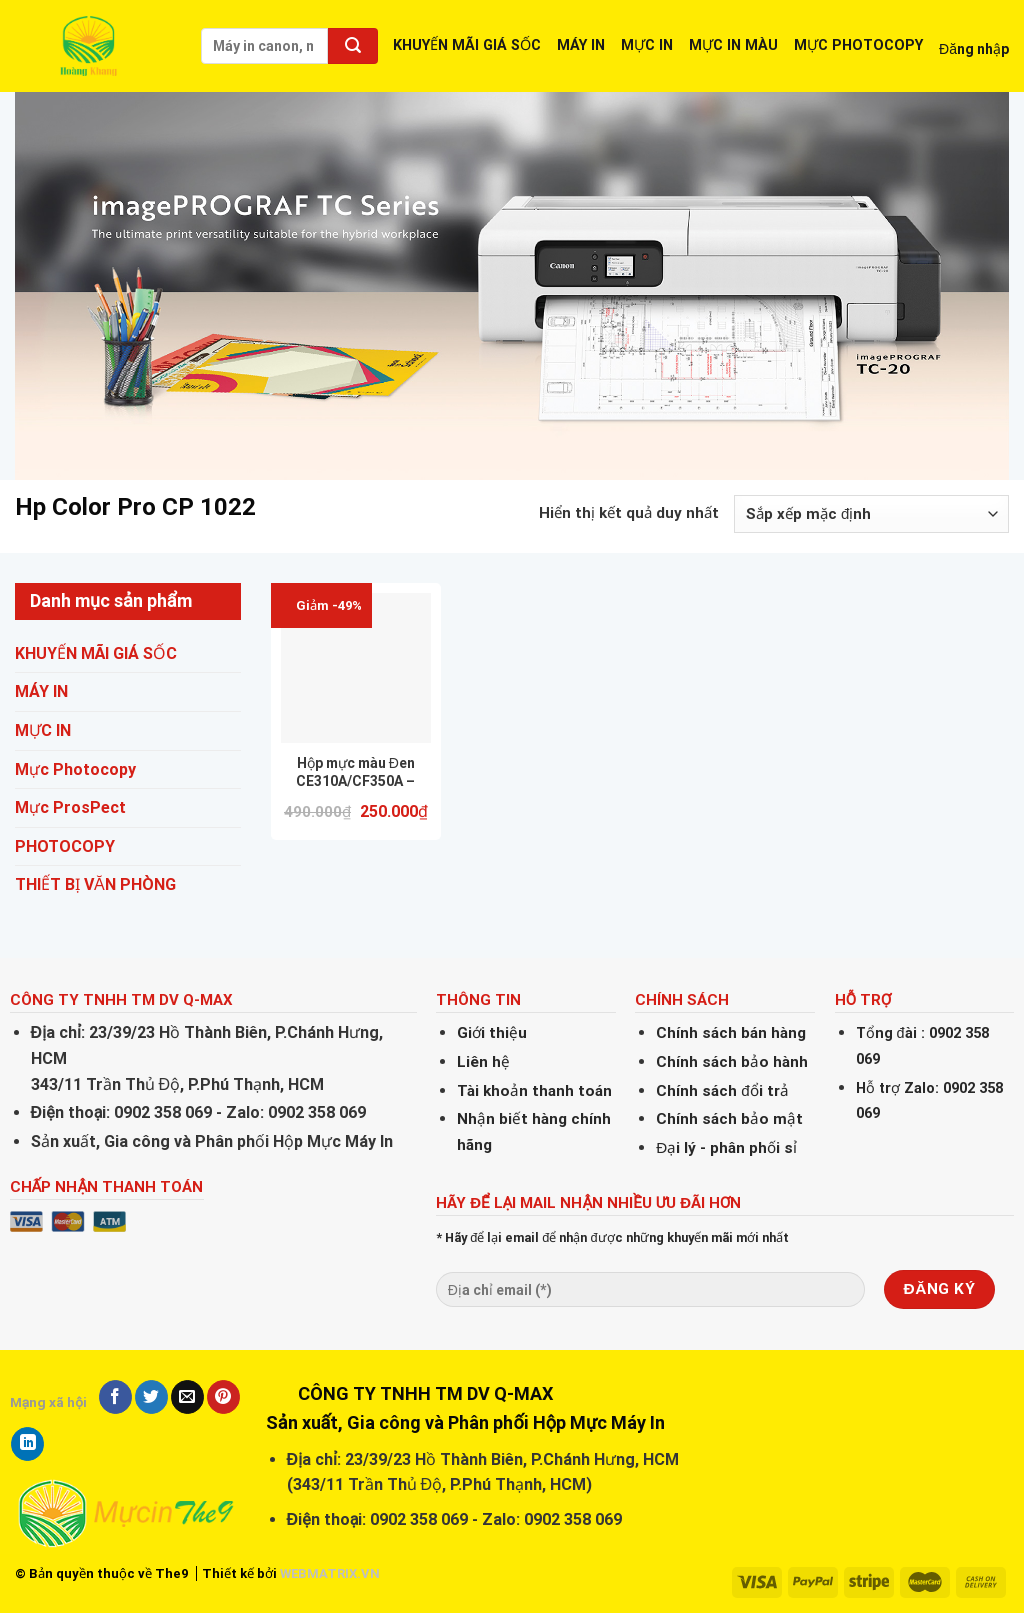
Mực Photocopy (75, 769)
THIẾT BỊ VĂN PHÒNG (95, 884)
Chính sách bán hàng (731, 1033)
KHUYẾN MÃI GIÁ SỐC (467, 45)
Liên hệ (483, 1062)
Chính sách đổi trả (722, 1091)
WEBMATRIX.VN (330, 1573)
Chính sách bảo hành (732, 1062)
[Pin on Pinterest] (223, 1397)
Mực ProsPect (70, 807)
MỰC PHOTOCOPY (858, 45)
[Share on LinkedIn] (27, 1444)
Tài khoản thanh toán (534, 1091)
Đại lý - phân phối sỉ (726, 1148)
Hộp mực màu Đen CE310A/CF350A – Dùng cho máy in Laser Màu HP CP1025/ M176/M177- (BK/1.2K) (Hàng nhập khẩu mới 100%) (355, 772)
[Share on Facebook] (115, 1397)
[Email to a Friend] (187, 1397)
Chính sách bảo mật (729, 1119)
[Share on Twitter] (151, 1397)
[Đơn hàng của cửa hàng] (871, 514)
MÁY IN (581, 45)
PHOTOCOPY (65, 846)
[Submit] (353, 46)
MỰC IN (647, 45)
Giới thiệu (492, 1033)
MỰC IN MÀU (733, 45)
